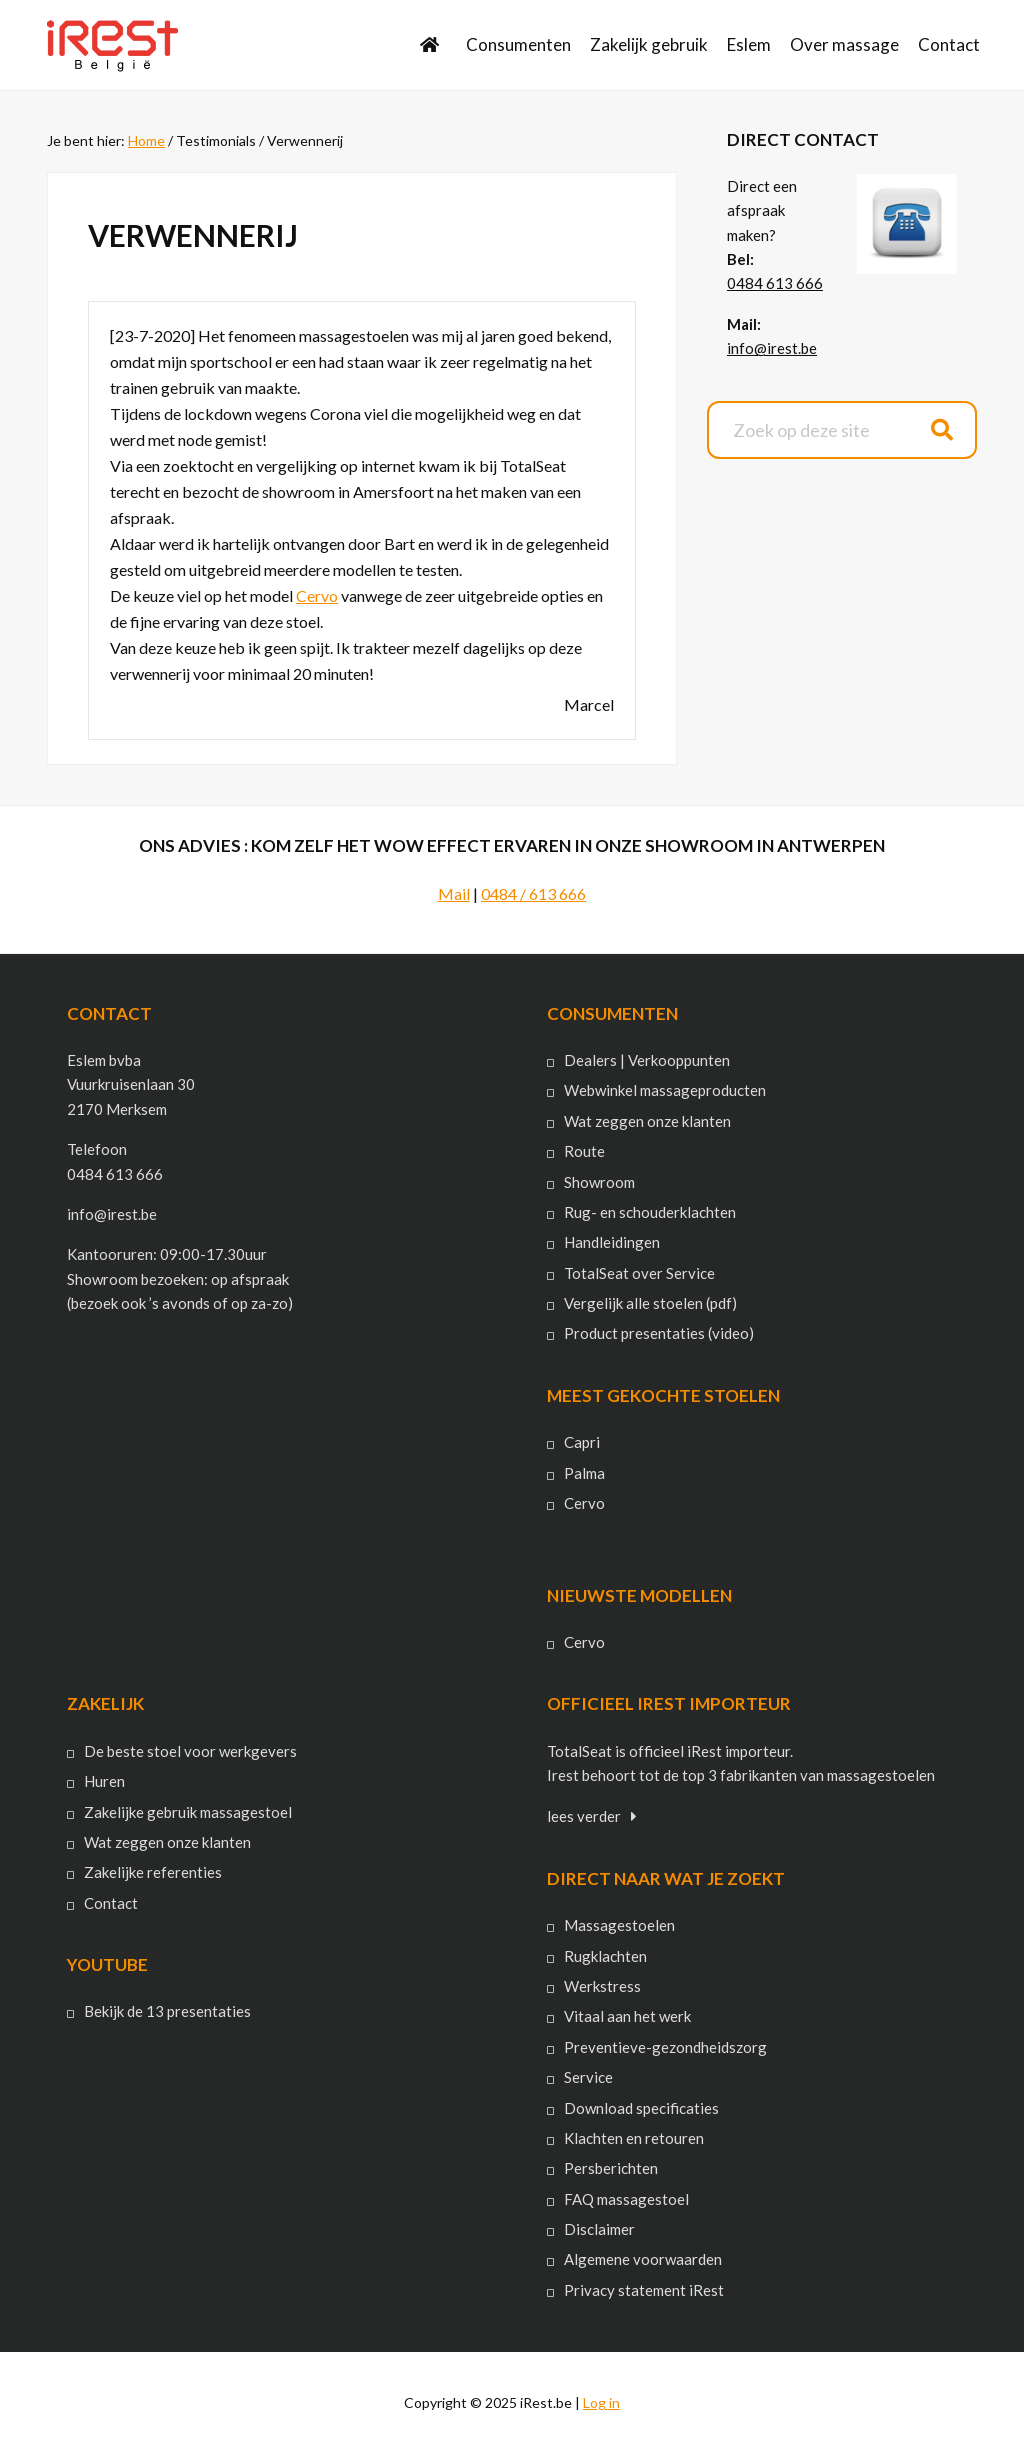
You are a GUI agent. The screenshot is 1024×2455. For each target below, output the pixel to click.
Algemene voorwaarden (643, 2259)
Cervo (317, 595)
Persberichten (611, 2168)
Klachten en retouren (634, 2138)
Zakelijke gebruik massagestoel (188, 1812)
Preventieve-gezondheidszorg (665, 2047)
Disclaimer (599, 2229)
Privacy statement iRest (644, 2290)
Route (584, 1151)
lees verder (584, 1816)
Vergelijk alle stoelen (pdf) (650, 1303)
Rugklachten (605, 1956)
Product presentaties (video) (659, 1333)
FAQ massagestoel (626, 2199)
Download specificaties (641, 2108)
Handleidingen (612, 1242)
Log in (601, 2402)
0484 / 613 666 (533, 893)
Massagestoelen (619, 1925)
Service (588, 2077)
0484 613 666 (775, 283)
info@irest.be (772, 348)
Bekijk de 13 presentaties (167, 2011)
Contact (111, 1903)
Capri (582, 1442)
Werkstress (602, 1986)
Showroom (599, 1182)
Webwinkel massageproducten (665, 1090)
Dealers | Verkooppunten (647, 1060)
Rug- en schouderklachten (650, 1212)
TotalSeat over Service (639, 1273)
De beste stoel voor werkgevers (190, 1751)
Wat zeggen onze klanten (647, 1121)
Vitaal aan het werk (627, 2016)
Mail (454, 893)
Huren (104, 1781)
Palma (584, 1473)
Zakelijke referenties (153, 1872)
